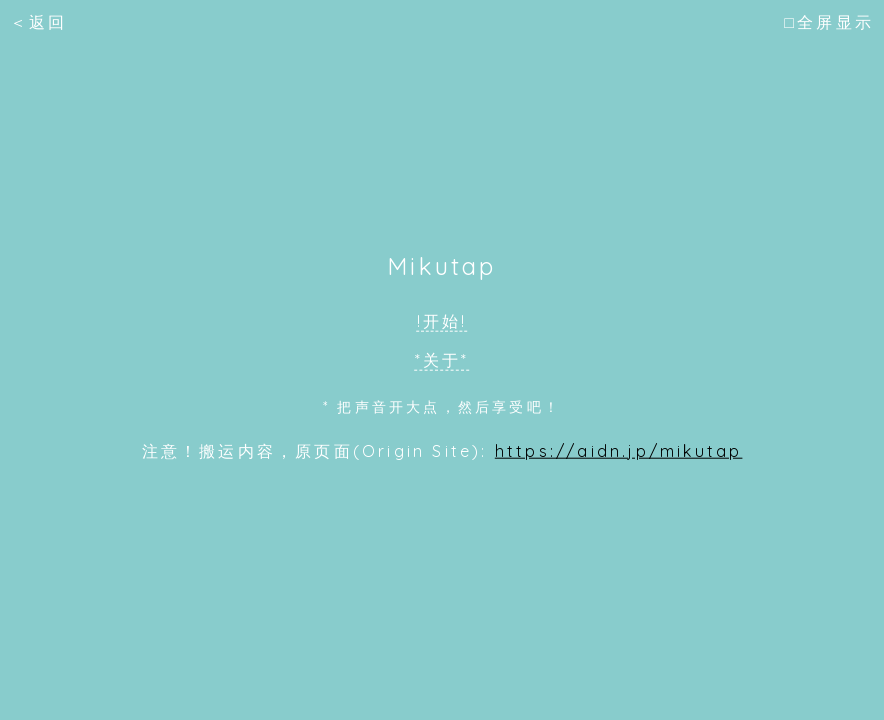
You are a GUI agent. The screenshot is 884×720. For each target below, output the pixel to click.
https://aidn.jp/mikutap (619, 450)
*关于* (442, 360)
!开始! (442, 321)
